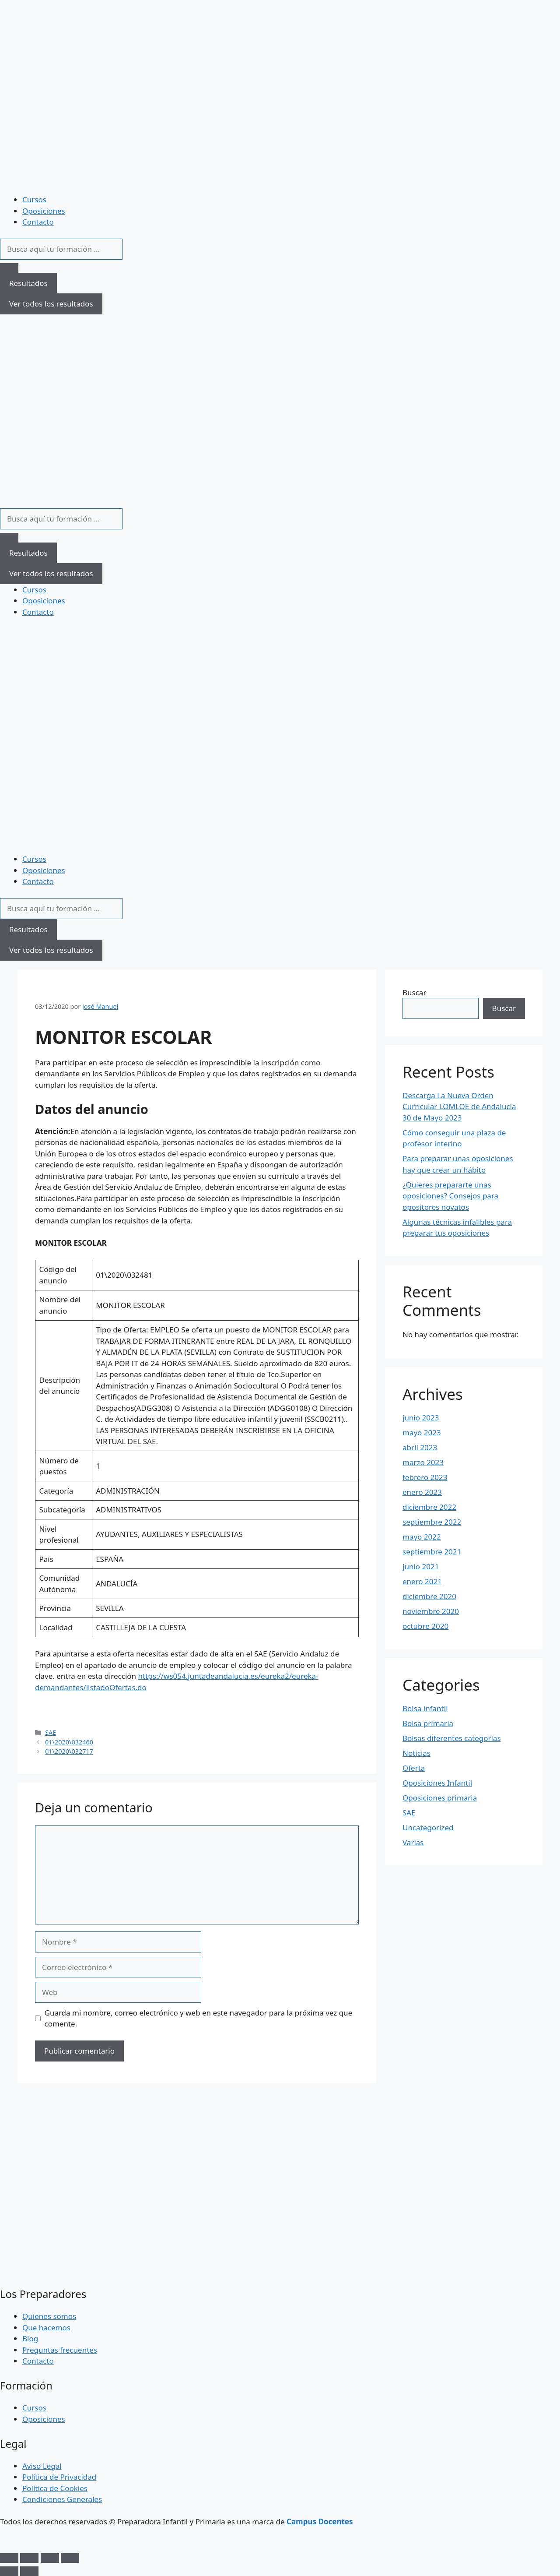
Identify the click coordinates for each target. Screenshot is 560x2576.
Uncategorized (428, 1827)
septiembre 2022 (431, 1522)
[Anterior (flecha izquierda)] (9, 2571)
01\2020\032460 (69, 1742)
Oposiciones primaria (439, 1798)
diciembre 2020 (429, 1596)
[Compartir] (50, 2558)
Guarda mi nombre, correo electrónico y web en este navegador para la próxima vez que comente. (199, 2018)
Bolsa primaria (427, 1723)
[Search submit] (9, 268)
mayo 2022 (421, 1537)
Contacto (38, 222)
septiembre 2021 (431, 1552)
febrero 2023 (424, 1477)
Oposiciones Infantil (437, 1783)
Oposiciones (43, 211)
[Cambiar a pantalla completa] (29, 2558)
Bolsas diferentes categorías (451, 1738)
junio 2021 (420, 1566)
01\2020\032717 (69, 1751)
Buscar (414, 992)
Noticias (416, 1753)
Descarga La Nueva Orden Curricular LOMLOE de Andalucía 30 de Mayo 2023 (459, 1106)
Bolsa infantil (425, 1708)
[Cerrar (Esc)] (70, 2558)
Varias (413, 1842)
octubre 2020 (425, 1626)
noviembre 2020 (430, 1611)
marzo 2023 (423, 1462)
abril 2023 (419, 1447)
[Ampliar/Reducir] (9, 2558)
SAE (50, 1732)
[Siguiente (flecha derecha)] (29, 2571)
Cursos (34, 199)
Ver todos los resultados (51, 304)
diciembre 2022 (429, 1507)
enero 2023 (422, 1492)
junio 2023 (420, 1418)
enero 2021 (422, 1581)
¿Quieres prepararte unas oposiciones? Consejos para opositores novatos (450, 1196)
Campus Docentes (320, 2521)
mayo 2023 (421, 1432)
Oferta (413, 1768)
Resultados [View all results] (28, 283)
